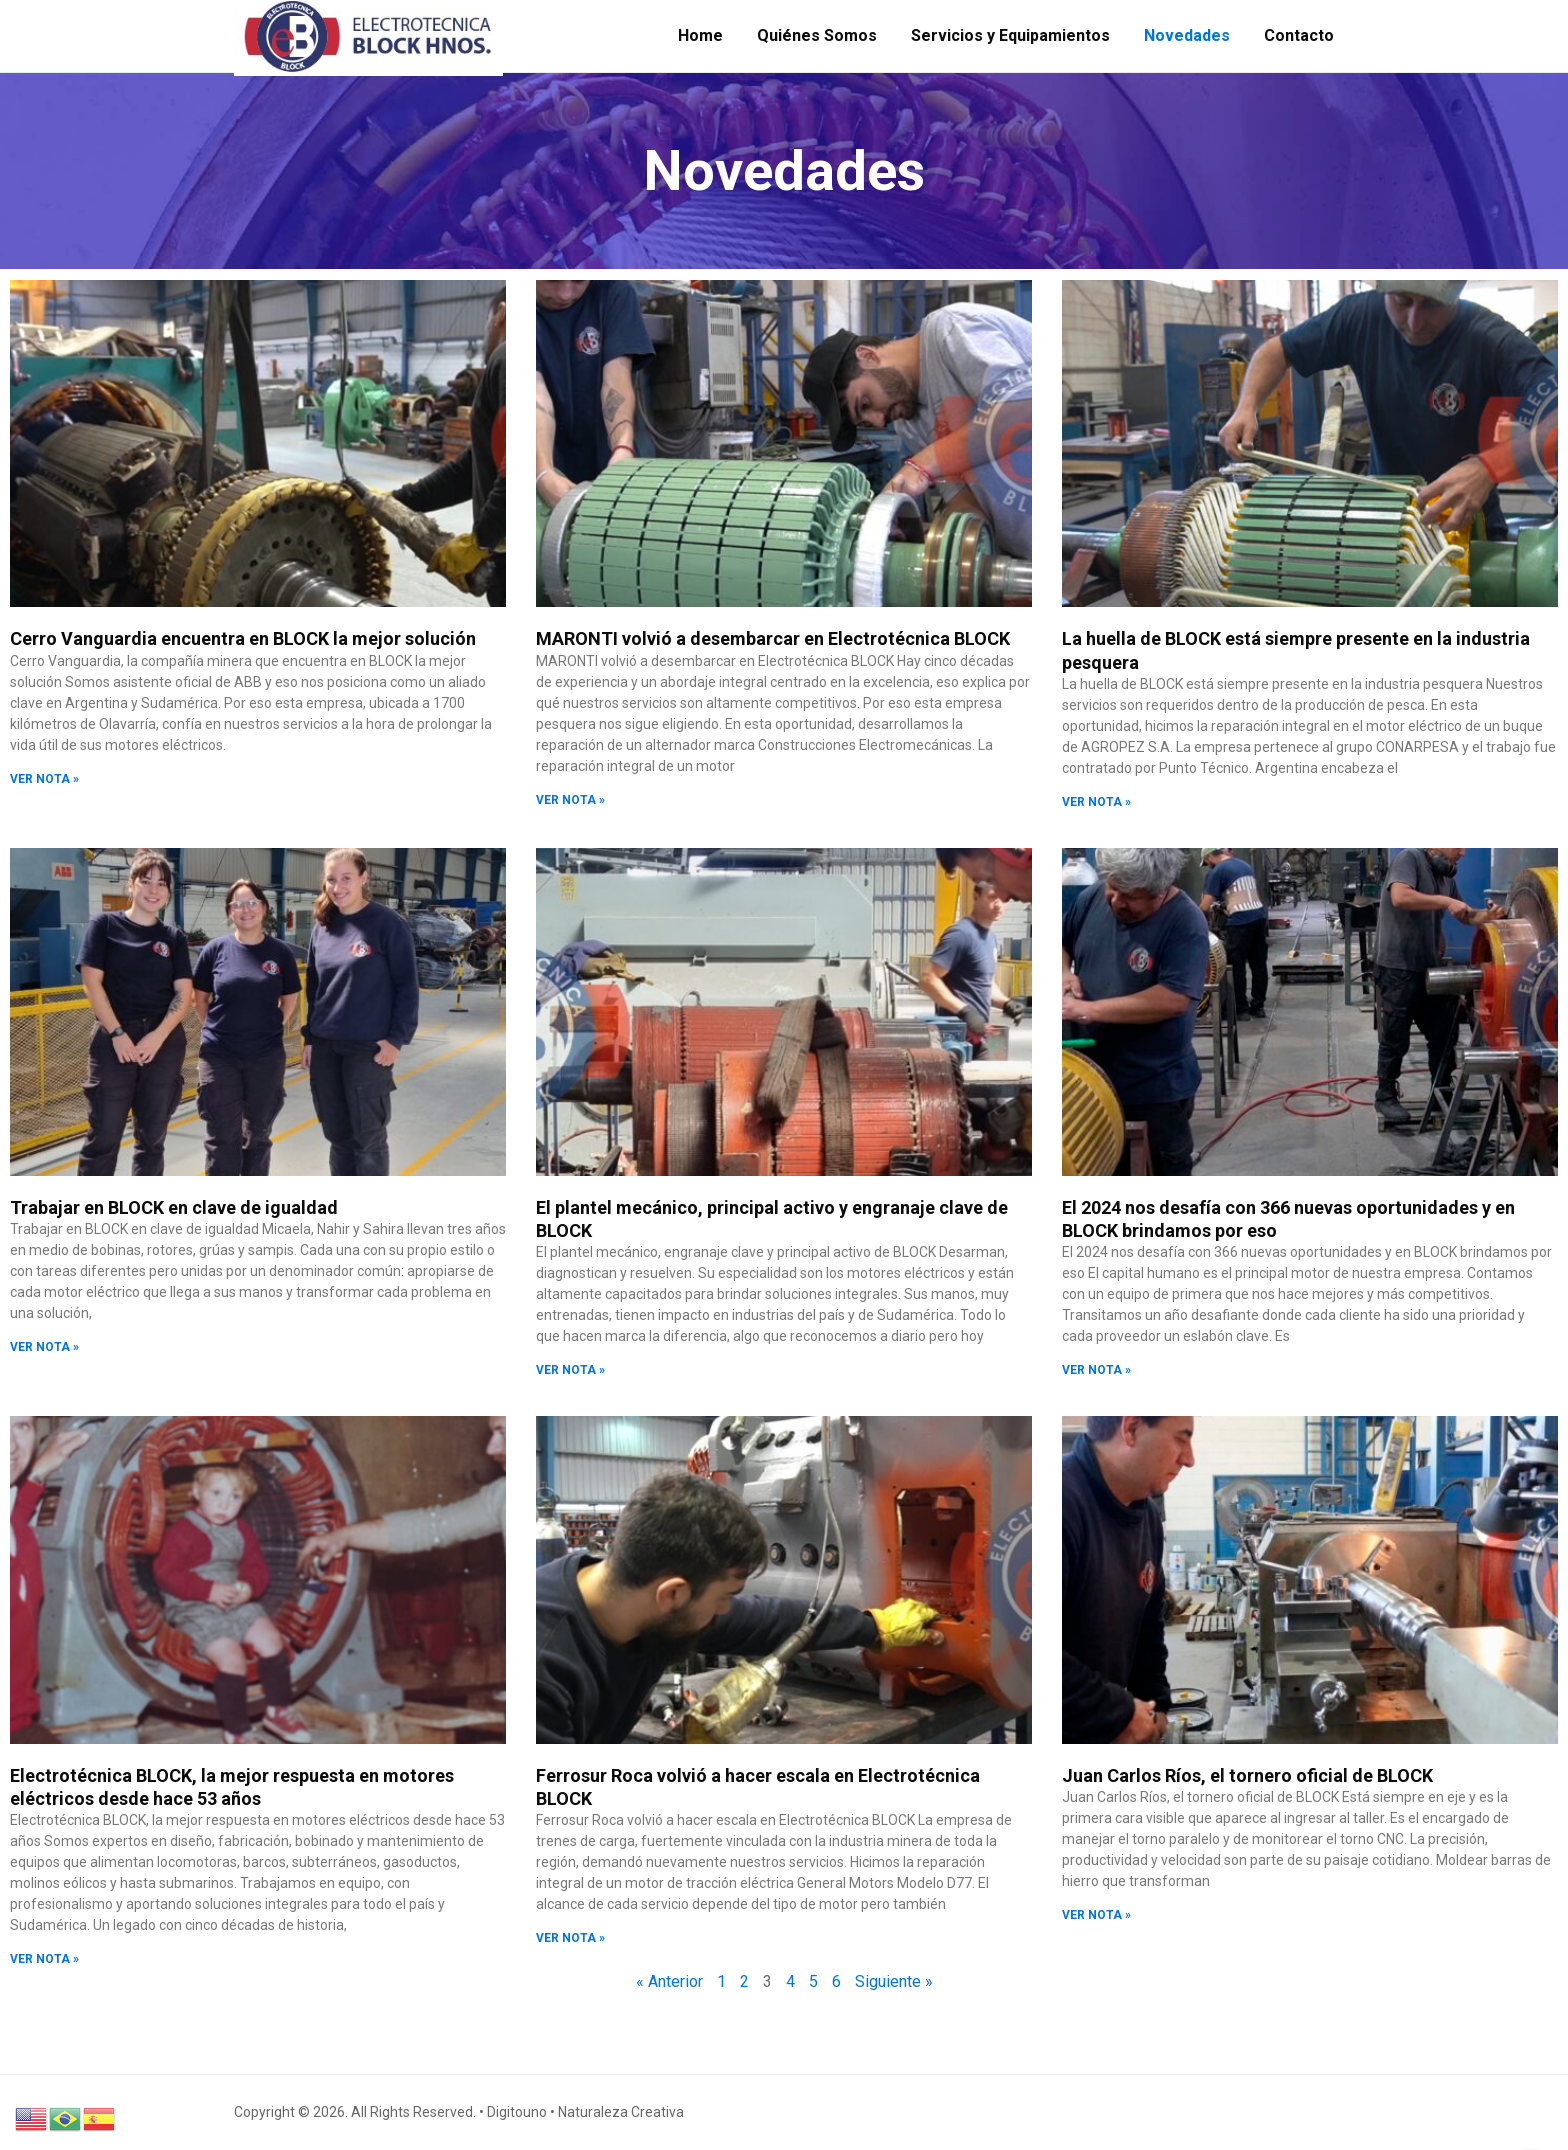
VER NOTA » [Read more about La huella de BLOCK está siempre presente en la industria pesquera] (1096, 802)
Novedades (1187, 35)
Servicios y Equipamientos (1010, 35)
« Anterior (669, 1981)
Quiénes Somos (817, 35)
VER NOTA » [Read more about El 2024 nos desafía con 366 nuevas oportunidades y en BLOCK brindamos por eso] (1096, 1370)
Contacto (1299, 35)
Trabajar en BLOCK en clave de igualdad (174, 1207)
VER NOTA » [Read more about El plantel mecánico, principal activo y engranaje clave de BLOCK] (570, 1370)
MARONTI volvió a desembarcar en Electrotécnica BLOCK (773, 638)
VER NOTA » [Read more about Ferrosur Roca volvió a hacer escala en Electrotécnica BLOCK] (570, 1938)
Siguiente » (894, 1981)
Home (700, 35)
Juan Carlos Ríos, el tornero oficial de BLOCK (1247, 1775)
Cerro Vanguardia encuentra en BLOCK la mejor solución (243, 638)
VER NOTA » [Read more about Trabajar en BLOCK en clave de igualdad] (44, 1347)
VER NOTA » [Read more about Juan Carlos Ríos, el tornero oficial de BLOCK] (1096, 1915)
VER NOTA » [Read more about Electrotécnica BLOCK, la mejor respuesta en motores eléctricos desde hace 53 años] (44, 1959)
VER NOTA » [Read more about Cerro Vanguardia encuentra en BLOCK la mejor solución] (44, 779)
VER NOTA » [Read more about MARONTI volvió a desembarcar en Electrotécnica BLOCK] (570, 800)
